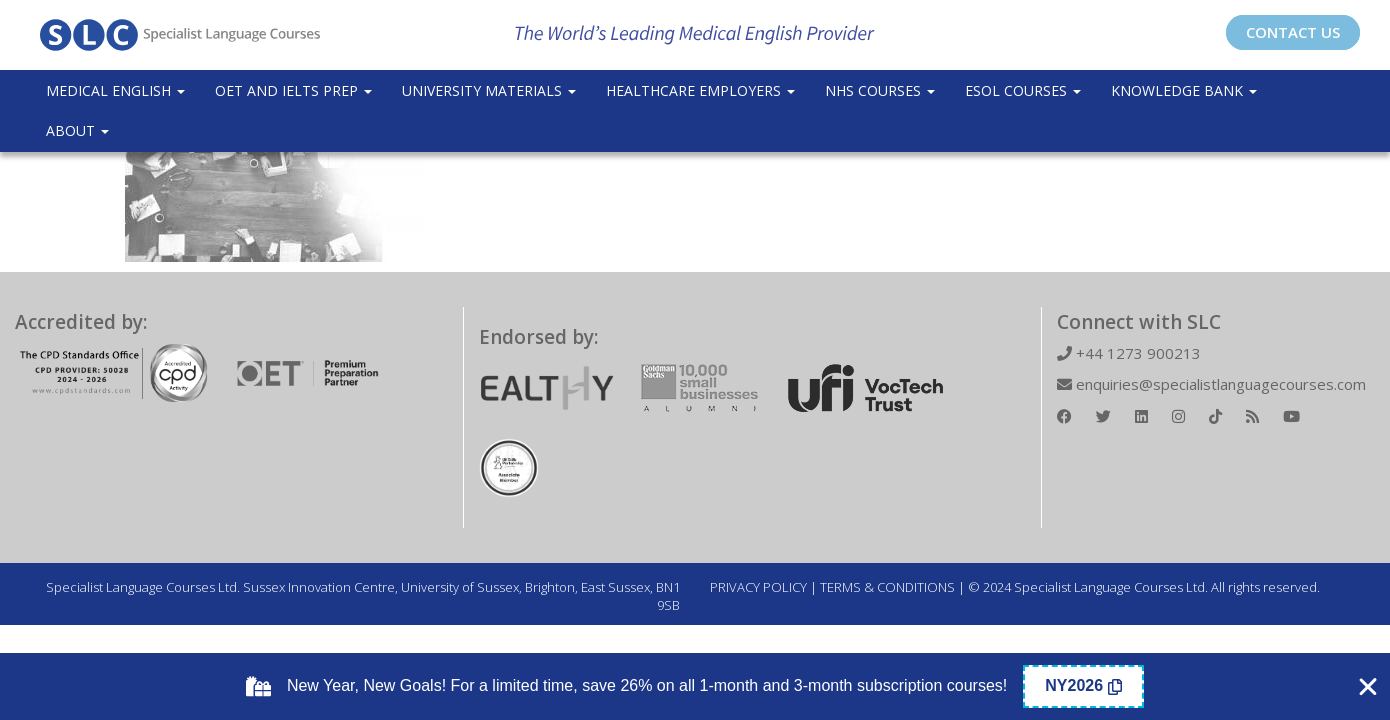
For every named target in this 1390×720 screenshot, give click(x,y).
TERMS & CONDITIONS (887, 587)
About (77, 130)
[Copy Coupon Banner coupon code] (1083, 686)
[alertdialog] (695, 686)
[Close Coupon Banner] (1368, 687)
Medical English (115, 90)
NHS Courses (880, 90)
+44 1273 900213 (1129, 353)
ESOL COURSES (1023, 90)
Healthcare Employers (700, 90)
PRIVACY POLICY (758, 587)
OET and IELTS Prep (293, 90)
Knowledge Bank (1184, 90)
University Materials (489, 90)
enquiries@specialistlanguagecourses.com (1211, 384)
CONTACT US (1293, 32)
